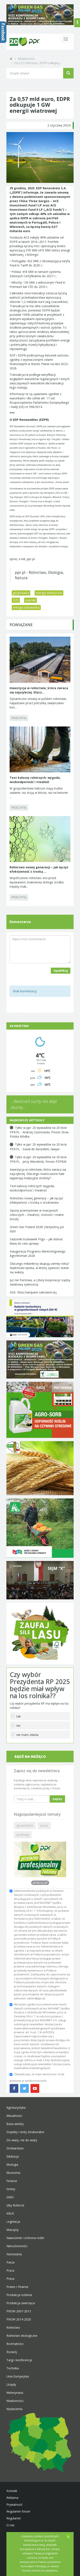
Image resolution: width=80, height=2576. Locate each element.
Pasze (10, 2262)
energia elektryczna (49, 593)
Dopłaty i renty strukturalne (25, 2132)
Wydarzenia (14, 2409)
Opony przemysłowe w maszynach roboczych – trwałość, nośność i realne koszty (37, 1214)
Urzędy (11, 2384)
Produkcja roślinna (19, 2295)
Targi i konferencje (19, 2360)
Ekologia (12, 2164)
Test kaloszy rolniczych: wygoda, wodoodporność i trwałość (32, 1188)
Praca (10, 2270)
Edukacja (12, 2156)
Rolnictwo (13, 2327)
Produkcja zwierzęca (20, 2303)
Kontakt (11, 2490)
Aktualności (14, 2116)
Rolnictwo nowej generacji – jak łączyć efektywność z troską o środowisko (36, 1200)
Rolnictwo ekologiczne (21, 2336)
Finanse (11, 2181)
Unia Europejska (17, 2376)
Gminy (10, 2189)
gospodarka (21, 593)
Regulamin (13, 2518)
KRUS (10, 2213)
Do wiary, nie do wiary (21, 2140)
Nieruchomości (16, 2246)
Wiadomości (26, 59)
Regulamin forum (18, 2511)
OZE (16, 600)
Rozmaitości (14, 2344)
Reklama (12, 2497)
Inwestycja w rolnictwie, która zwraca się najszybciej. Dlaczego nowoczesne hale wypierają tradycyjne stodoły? (38, 1173)
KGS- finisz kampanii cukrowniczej (33, 1292)
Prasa (10, 2279)
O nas (10, 2525)
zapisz (57, 1799)
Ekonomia (13, 2173)
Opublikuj (60, 970)
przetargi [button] (23, 1835)
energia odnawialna (26, 607)
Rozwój (11, 2352)
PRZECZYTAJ (19, 718)
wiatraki (30, 600)
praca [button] (44, 1825)
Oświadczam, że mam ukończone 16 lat (37, 2074)
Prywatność (14, 2504)
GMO (10, 2197)
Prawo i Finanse (17, 2287)
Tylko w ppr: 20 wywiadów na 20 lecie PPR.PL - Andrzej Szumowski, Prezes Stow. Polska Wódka (39, 1132)
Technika (12, 2368)
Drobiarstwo (15, 2148)
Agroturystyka (16, 2107)
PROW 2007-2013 (18, 2311)
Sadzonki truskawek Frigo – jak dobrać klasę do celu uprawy (36, 1241)
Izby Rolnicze (15, 2205)
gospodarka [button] (25, 1825)
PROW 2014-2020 (18, 2319)
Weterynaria (14, 2393)
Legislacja (13, 2222)
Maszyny (12, 2230)
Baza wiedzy (15, 2124)
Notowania (14, 2254)
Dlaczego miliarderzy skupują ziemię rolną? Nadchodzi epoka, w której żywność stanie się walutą (39, 1268)
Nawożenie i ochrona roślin (25, 2238)
